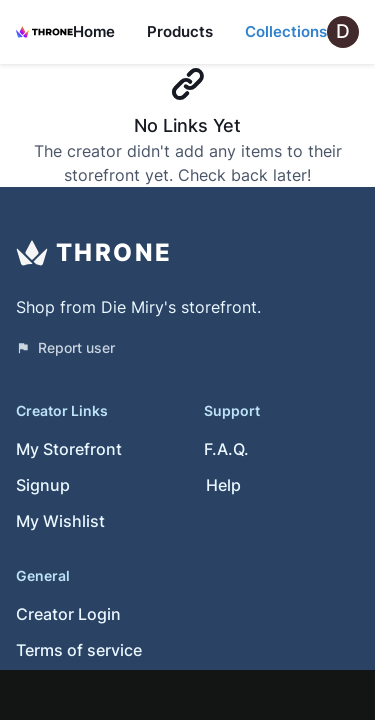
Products (180, 31)
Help (223, 485)
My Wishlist (60, 521)
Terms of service (79, 650)
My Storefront (69, 449)
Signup (43, 485)
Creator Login (68, 614)
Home (94, 31)
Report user (65, 347)
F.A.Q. (226, 449)
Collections (286, 31)
